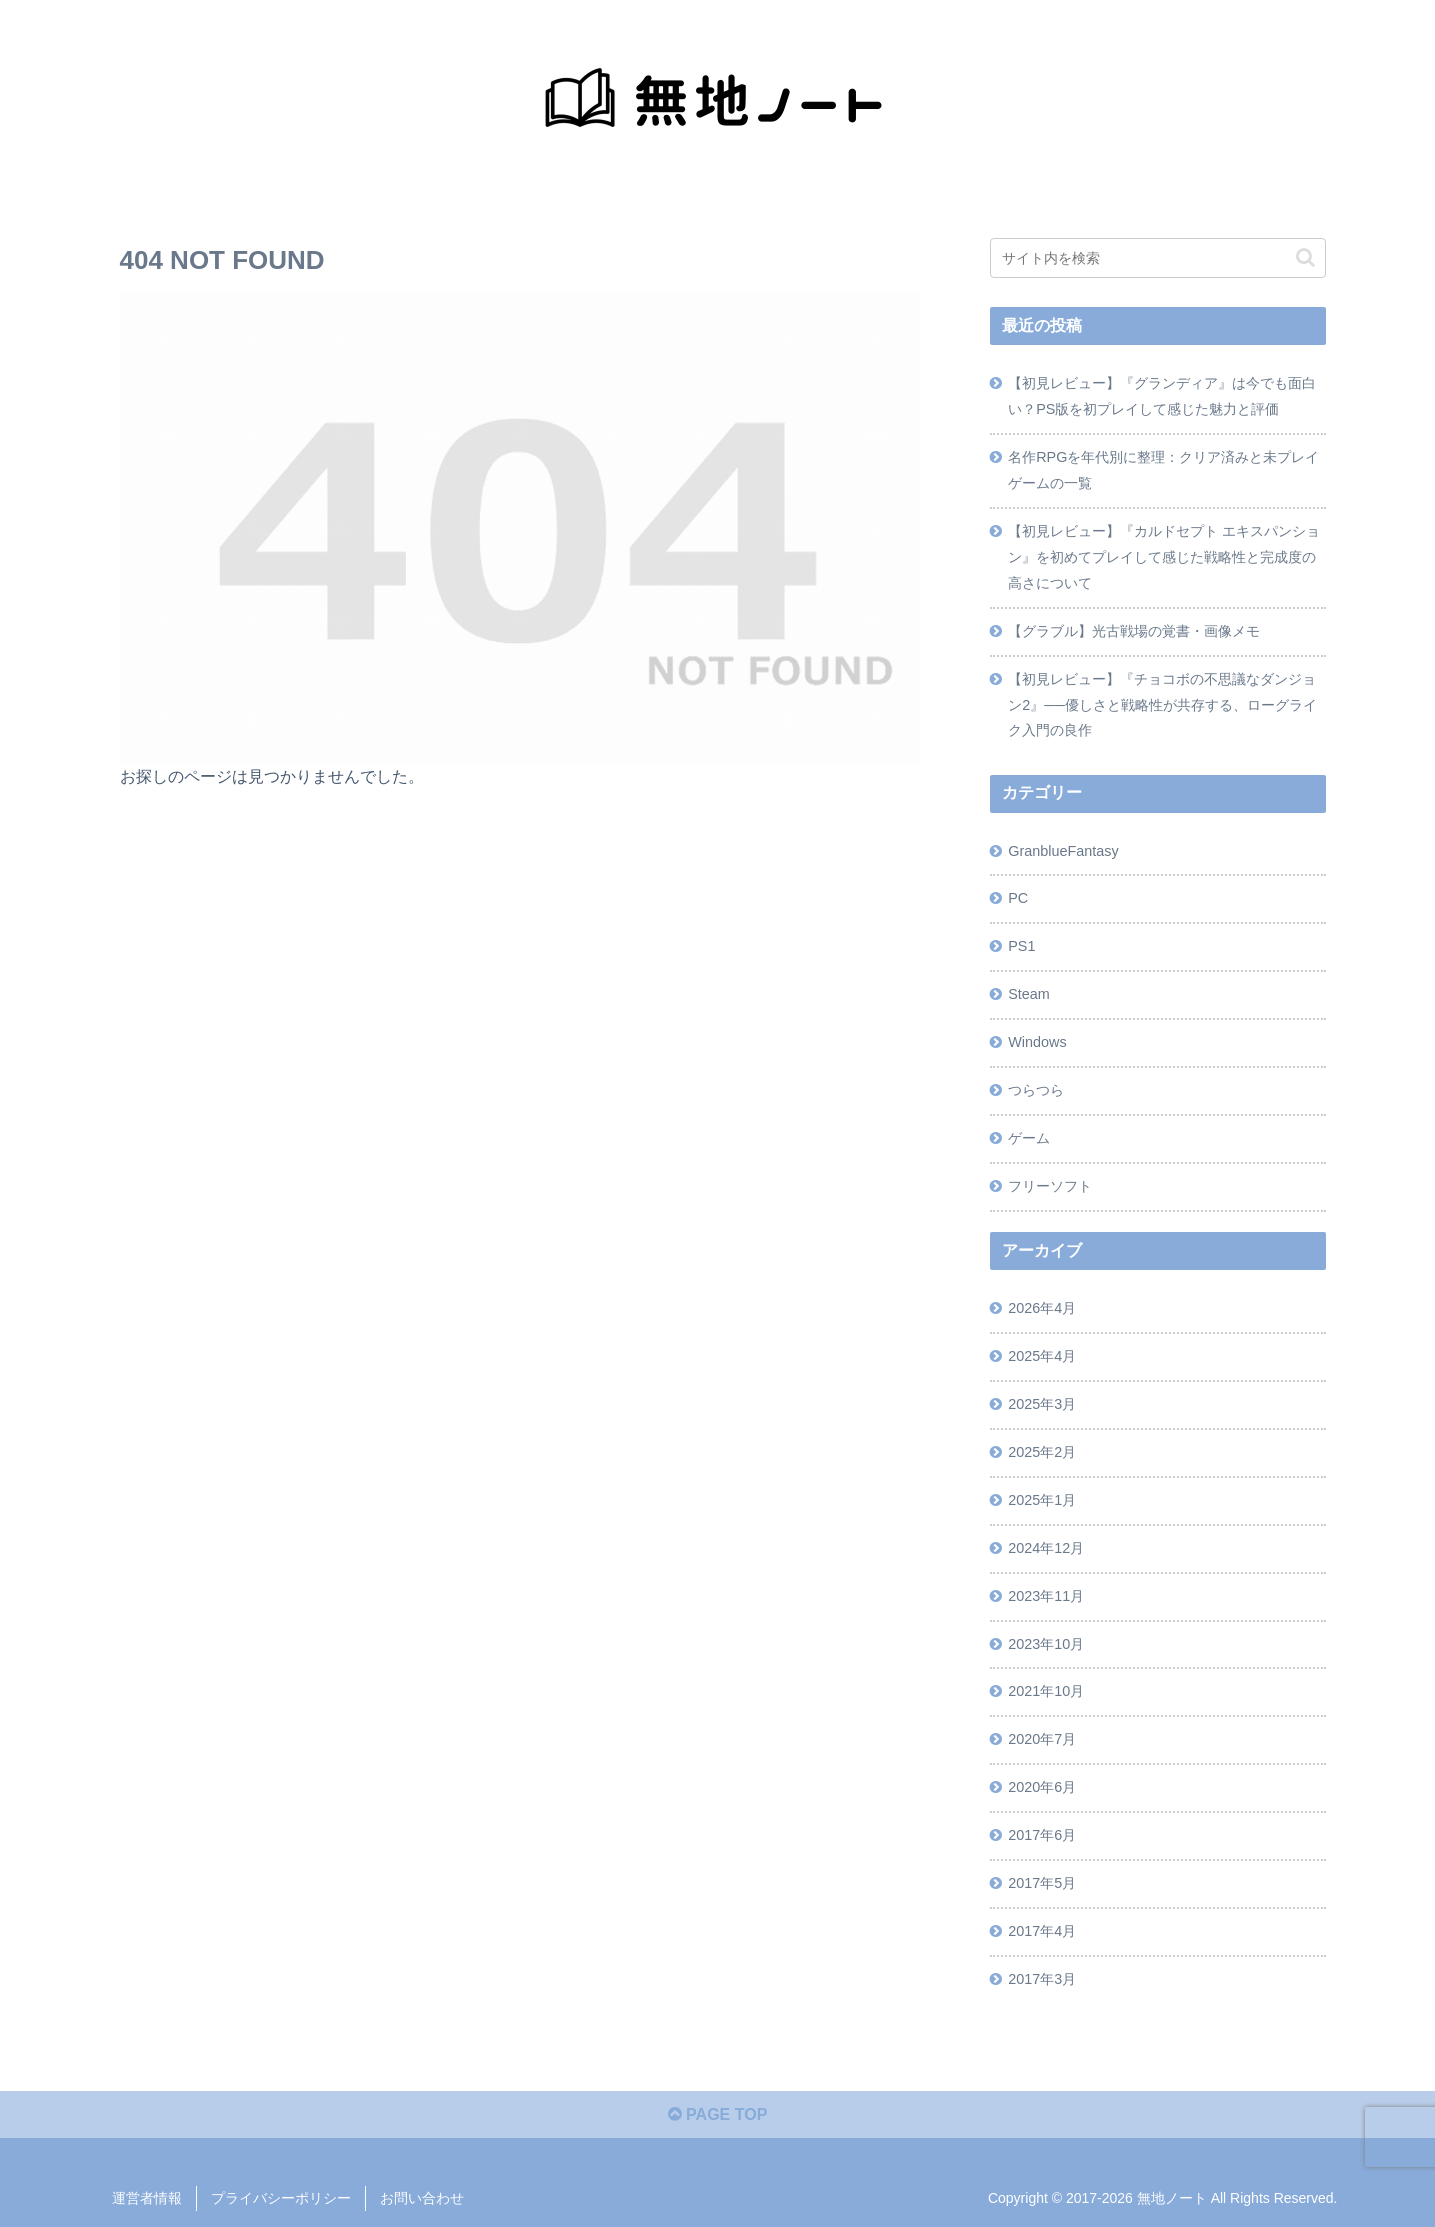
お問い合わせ (422, 2198)
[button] (1305, 257)
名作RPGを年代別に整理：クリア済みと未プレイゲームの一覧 (1163, 470)
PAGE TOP (718, 2114)
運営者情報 (147, 2198)
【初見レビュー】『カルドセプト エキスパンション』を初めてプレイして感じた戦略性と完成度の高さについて (1164, 557)
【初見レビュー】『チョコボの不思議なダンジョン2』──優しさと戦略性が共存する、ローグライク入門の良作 (1162, 705)
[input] (1158, 258)
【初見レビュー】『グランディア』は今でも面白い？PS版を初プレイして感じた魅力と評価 (1162, 396)
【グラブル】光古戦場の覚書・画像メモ (1134, 631)
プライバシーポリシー (281, 2198)
